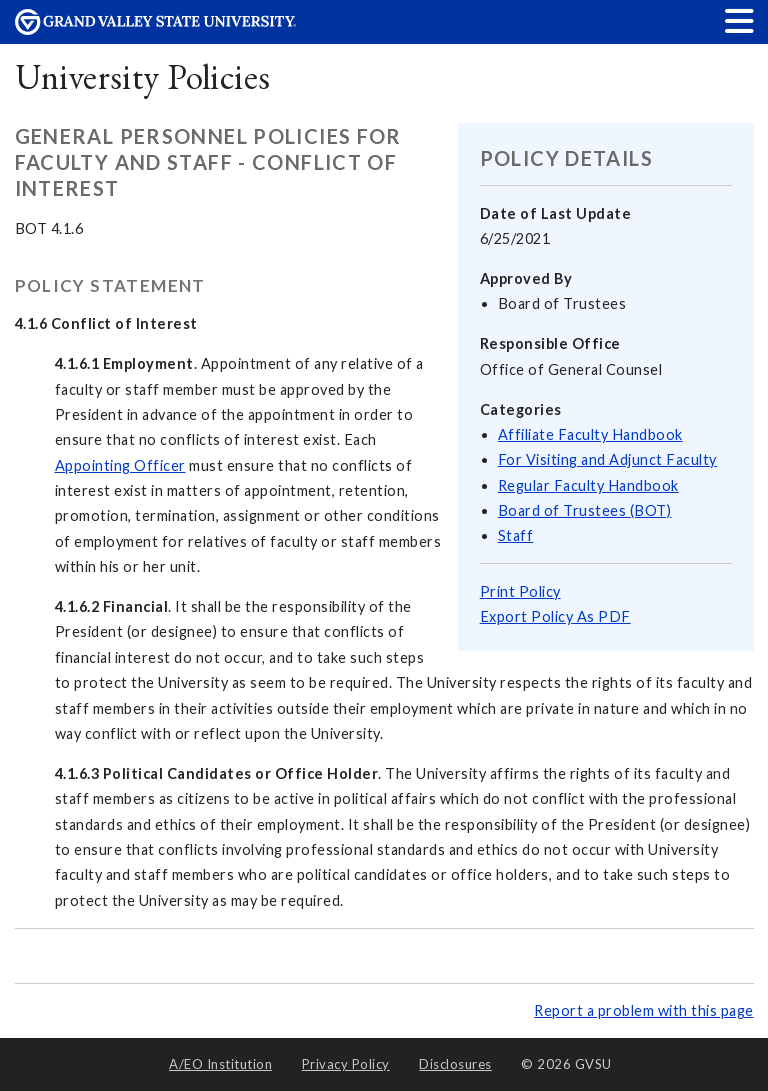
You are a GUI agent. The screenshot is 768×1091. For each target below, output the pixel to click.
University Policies (143, 76)
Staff (516, 535)
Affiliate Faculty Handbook (590, 434)
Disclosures (455, 1064)
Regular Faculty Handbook (588, 485)
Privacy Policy (346, 1064)
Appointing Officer (120, 465)
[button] (740, 20)
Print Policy (520, 591)
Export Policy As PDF (555, 616)
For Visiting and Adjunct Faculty (607, 459)
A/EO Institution (220, 1064)
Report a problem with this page (644, 1010)
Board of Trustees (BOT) (585, 510)
